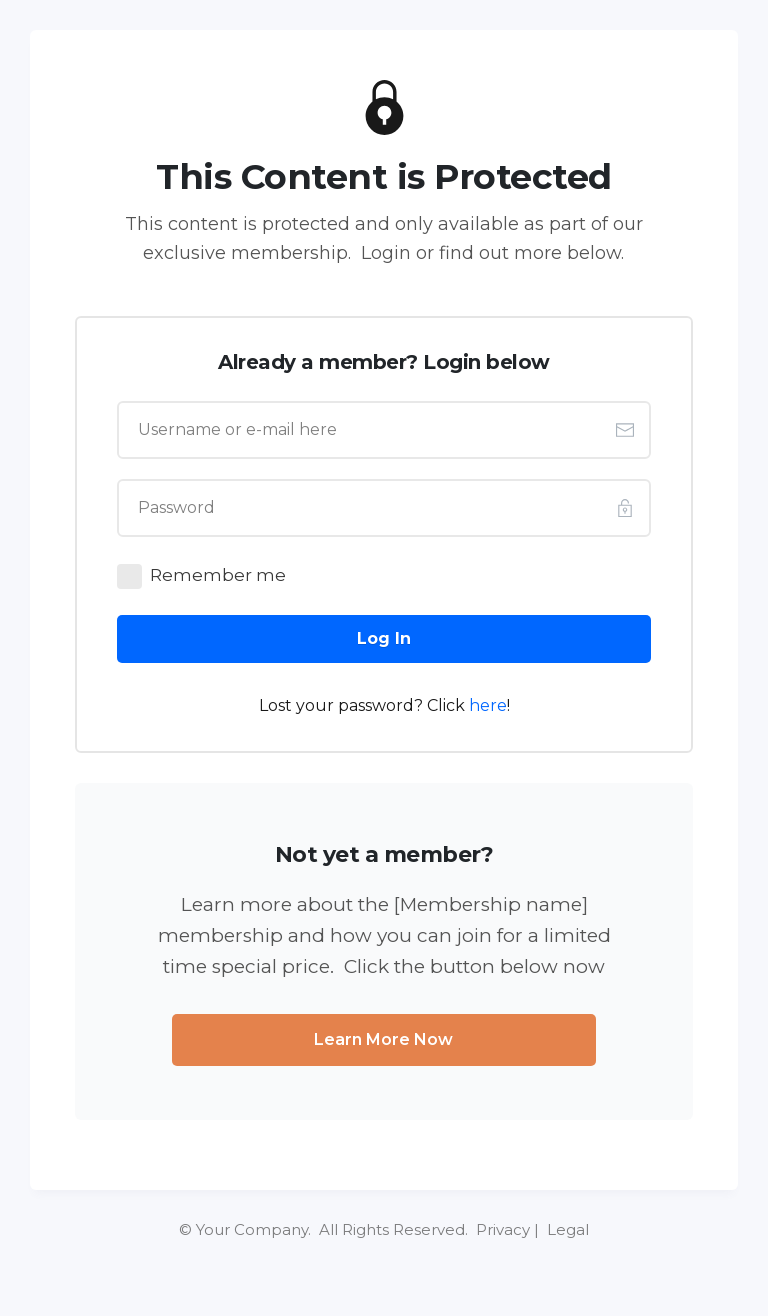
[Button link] (384, 639)
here (488, 705)
